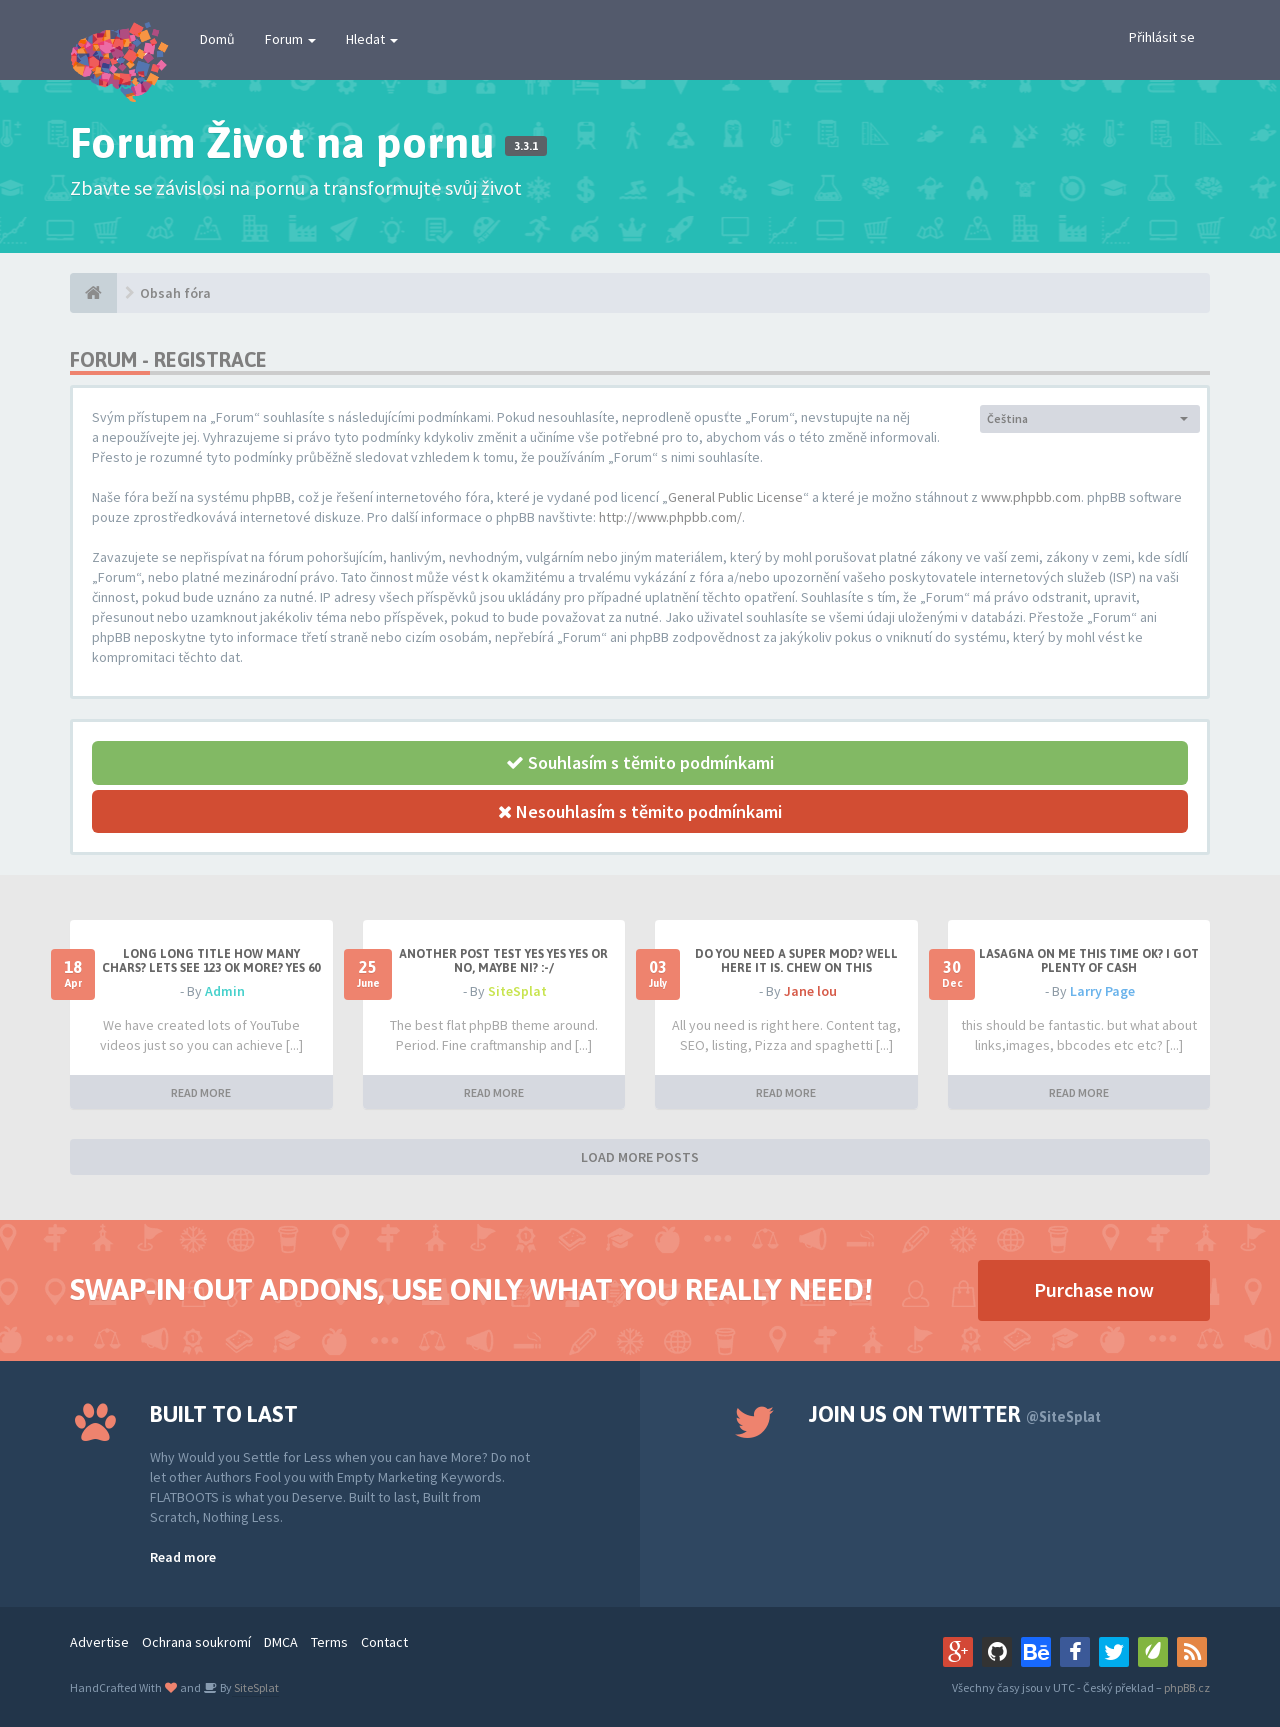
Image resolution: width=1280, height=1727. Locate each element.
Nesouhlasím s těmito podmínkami (640, 811)
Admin (225, 991)
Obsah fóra (175, 293)
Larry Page (1102, 991)
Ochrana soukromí (196, 1642)
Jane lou (810, 991)
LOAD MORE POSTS (640, 1157)
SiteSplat (517, 991)
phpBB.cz (1187, 1687)
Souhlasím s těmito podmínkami (640, 762)
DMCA (281, 1642)
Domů (217, 39)
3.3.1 (526, 146)
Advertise (99, 1642)
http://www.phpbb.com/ (670, 517)
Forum (290, 39)
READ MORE (201, 1092)
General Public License (735, 497)
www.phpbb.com (1031, 497)
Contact (384, 1642)
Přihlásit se (1162, 37)
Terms (329, 1642)
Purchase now (1094, 1289)
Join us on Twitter (955, 1414)
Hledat (372, 39)
